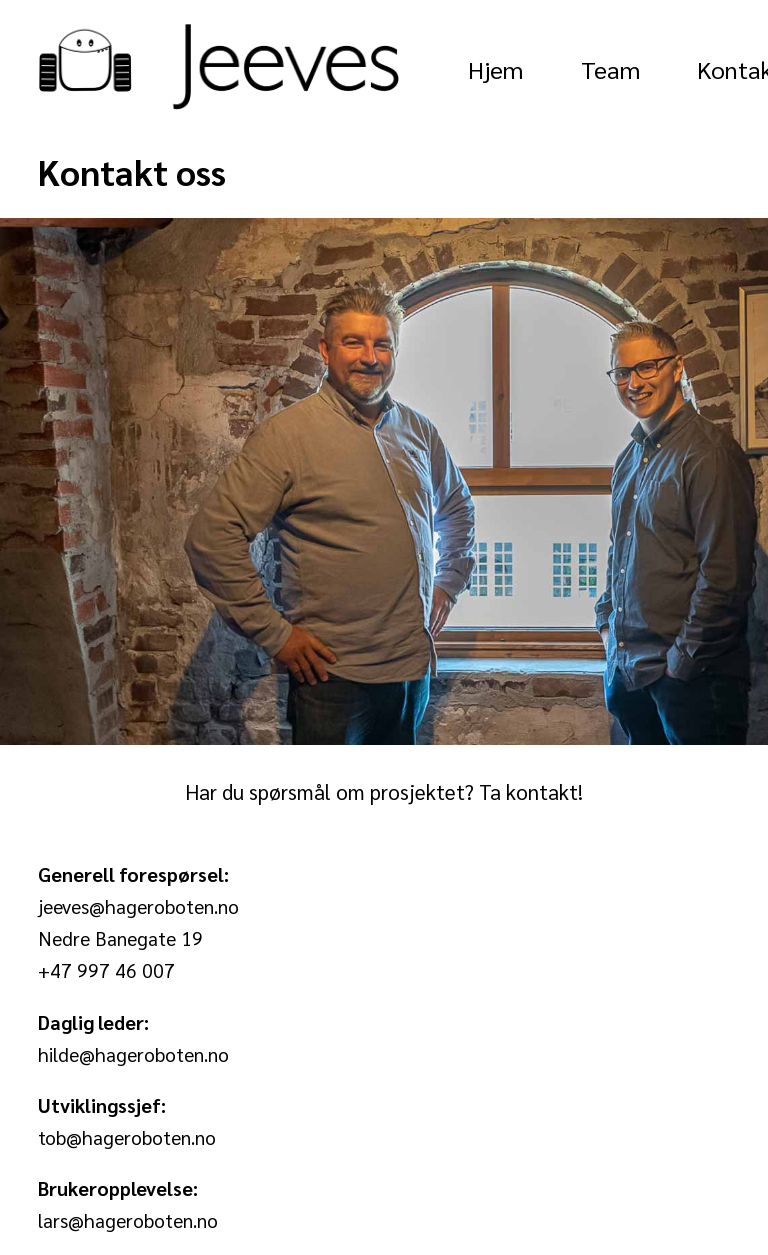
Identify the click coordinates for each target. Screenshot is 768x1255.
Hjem (495, 69)
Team (610, 69)
